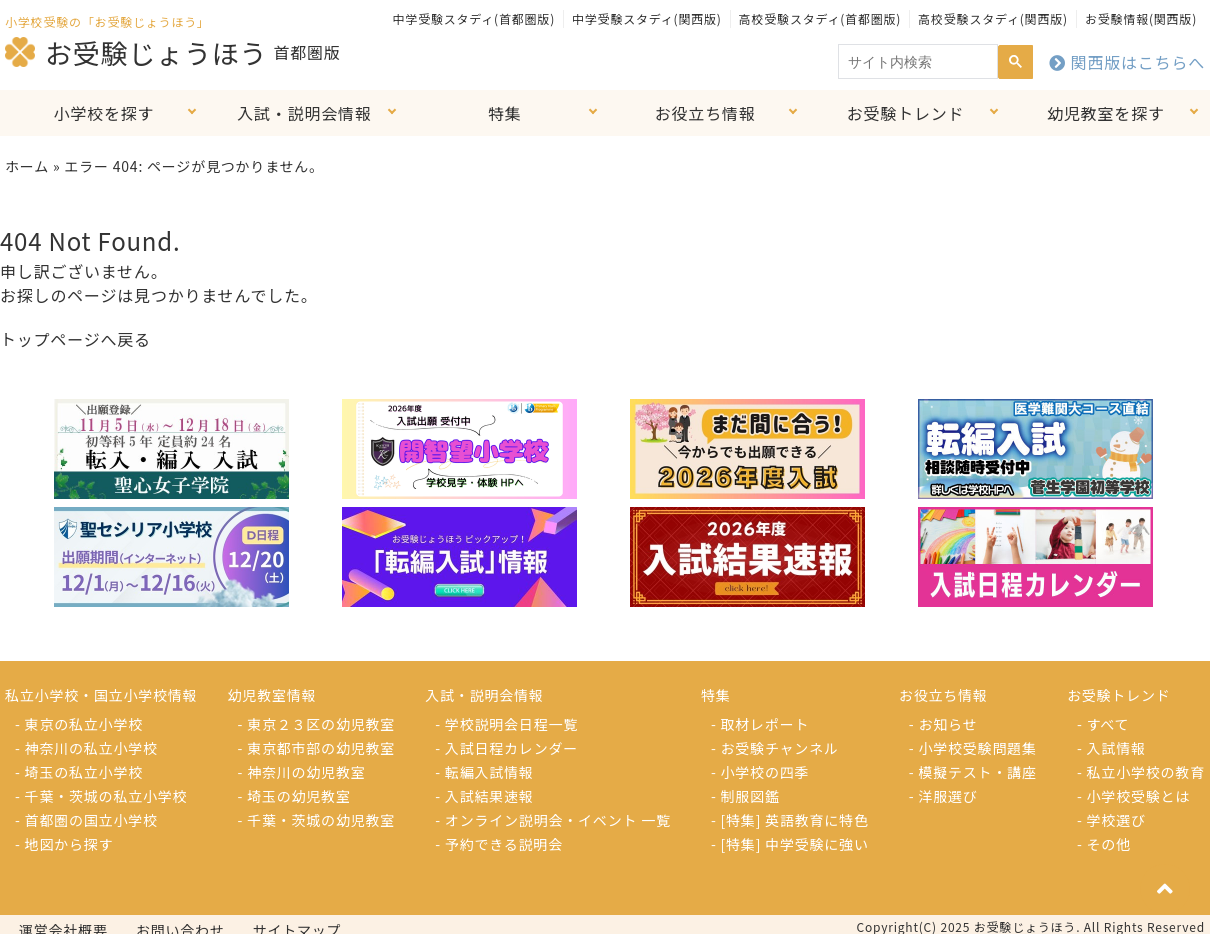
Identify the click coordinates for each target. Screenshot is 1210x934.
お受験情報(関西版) (1141, 18)
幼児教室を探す (1106, 113)
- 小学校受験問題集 (973, 748)
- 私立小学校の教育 (1141, 772)
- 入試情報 (1111, 748)
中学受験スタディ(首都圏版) (474, 18)
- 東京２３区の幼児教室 (317, 724)
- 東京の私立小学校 (79, 724)
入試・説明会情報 (304, 113)
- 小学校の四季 (760, 772)
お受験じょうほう (136, 52)
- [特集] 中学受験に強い (790, 844)
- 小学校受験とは (1133, 796)
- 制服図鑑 (745, 796)
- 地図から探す (64, 844)
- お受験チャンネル (775, 748)
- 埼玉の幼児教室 (294, 796)
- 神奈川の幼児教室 (302, 772)
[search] (916, 62)
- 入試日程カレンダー (506, 748)
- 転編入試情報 (484, 772)
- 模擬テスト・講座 (973, 772)
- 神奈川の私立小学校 (86, 748)
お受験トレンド (906, 113)
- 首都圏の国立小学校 (86, 820)
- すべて (1103, 724)
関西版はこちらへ (1127, 62)
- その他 (1104, 844)
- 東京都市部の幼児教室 (317, 748)
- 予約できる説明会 (499, 844)
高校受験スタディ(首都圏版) (820, 18)
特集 (505, 113)
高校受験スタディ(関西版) (993, 18)
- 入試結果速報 (484, 796)
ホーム (27, 166)
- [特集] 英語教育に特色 (790, 820)
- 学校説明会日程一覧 (506, 724)
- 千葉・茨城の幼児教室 (317, 820)
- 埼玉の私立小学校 (79, 772)
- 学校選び (1111, 820)
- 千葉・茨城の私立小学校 (101, 796)
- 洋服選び (943, 796)
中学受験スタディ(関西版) (647, 18)
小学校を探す (104, 113)
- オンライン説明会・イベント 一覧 (553, 820)
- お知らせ (943, 724)
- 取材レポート (760, 724)
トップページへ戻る (75, 339)
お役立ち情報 (705, 113)
